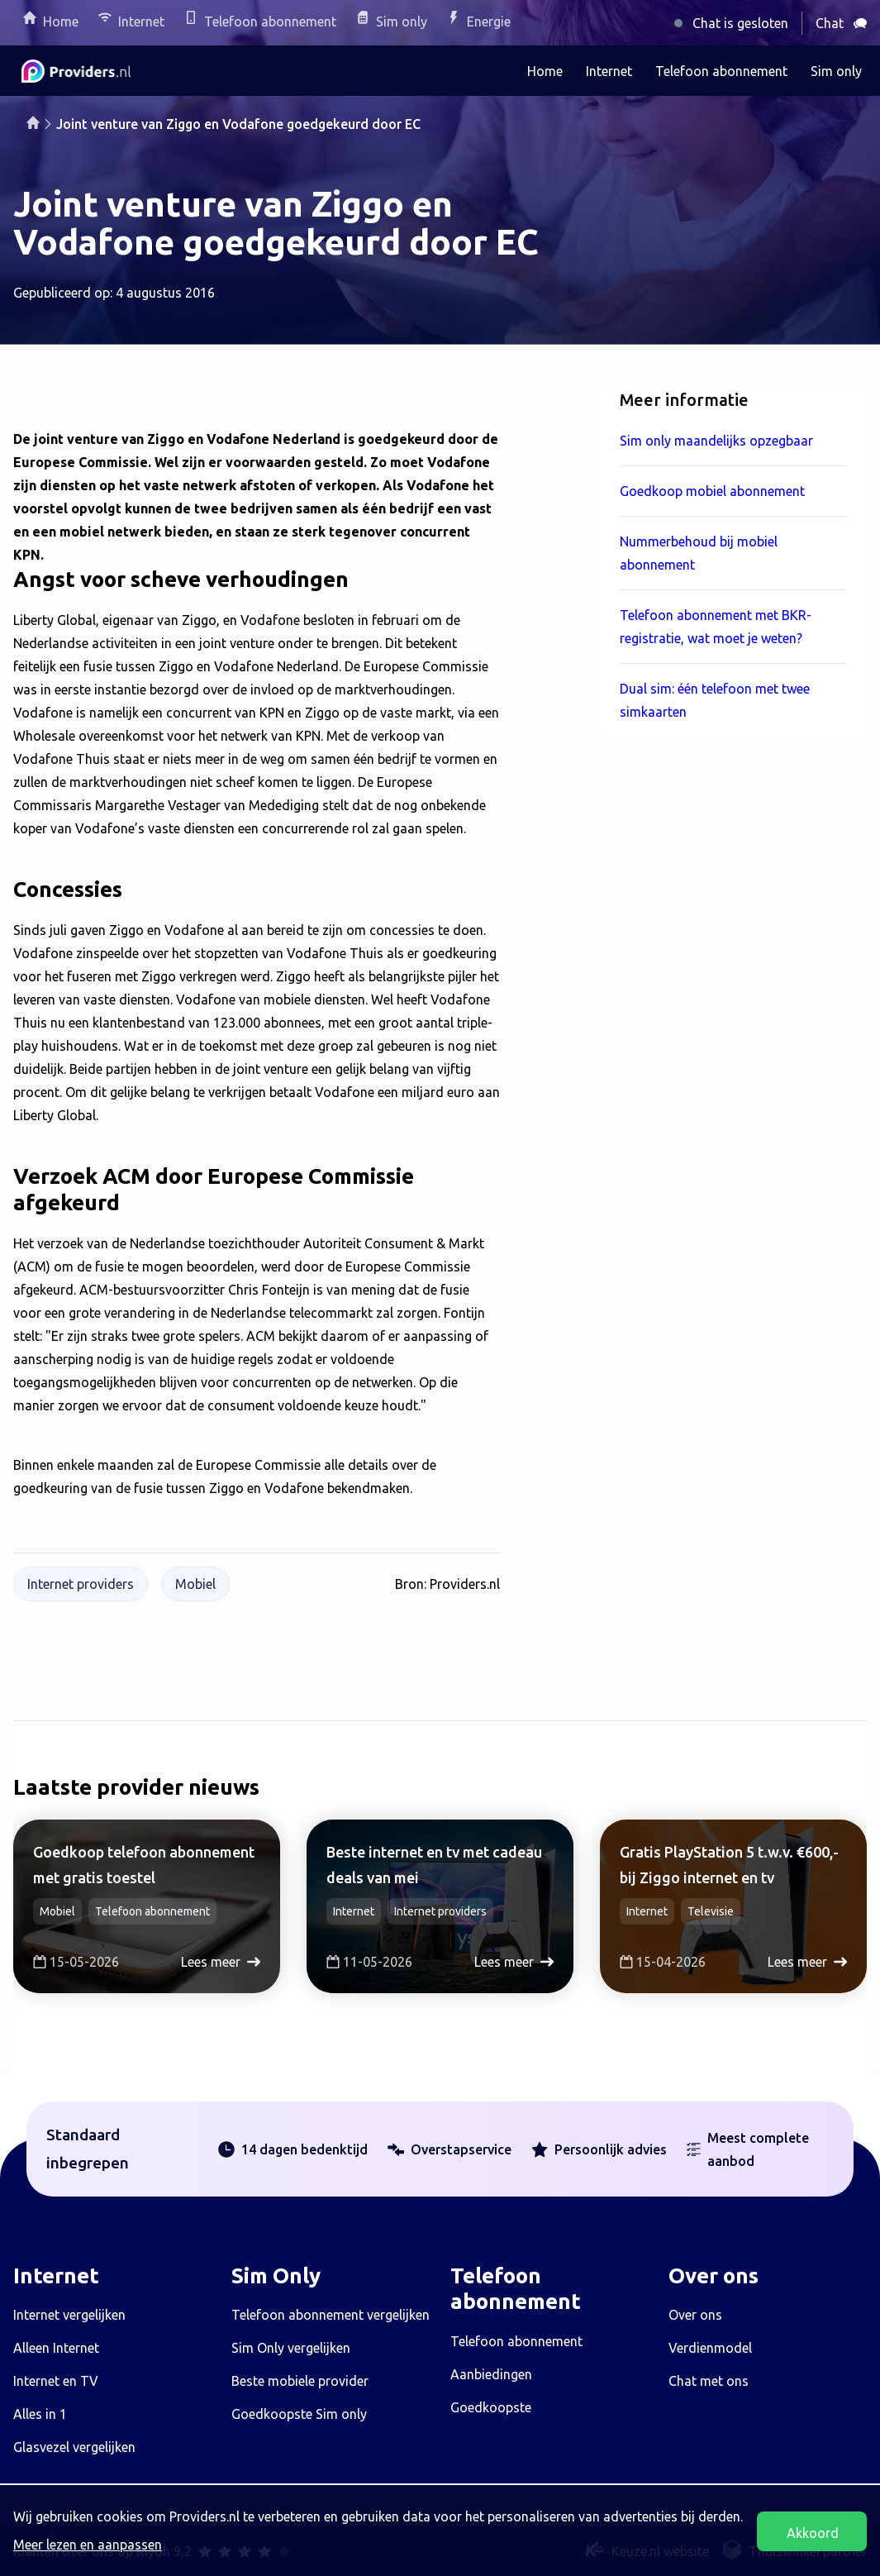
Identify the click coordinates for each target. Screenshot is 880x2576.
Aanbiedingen (491, 2374)
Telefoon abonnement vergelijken (330, 2314)
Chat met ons (708, 2380)
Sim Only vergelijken (290, 2347)
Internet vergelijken (69, 2314)
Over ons (695, 2314)
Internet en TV (55, 2380)
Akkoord (813, 2533)
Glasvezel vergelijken (74, 2447)
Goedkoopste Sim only (299, 2414)
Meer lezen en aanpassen (87, 2544)
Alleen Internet (56, 2347)
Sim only (401, 21)
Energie (489, 21)
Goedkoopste (490, 2407)
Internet (141, 21)
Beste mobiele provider (300, 2380)
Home (60, 21)
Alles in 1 (40, 2414)
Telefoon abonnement (270, 21)
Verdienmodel (710, 2347)
